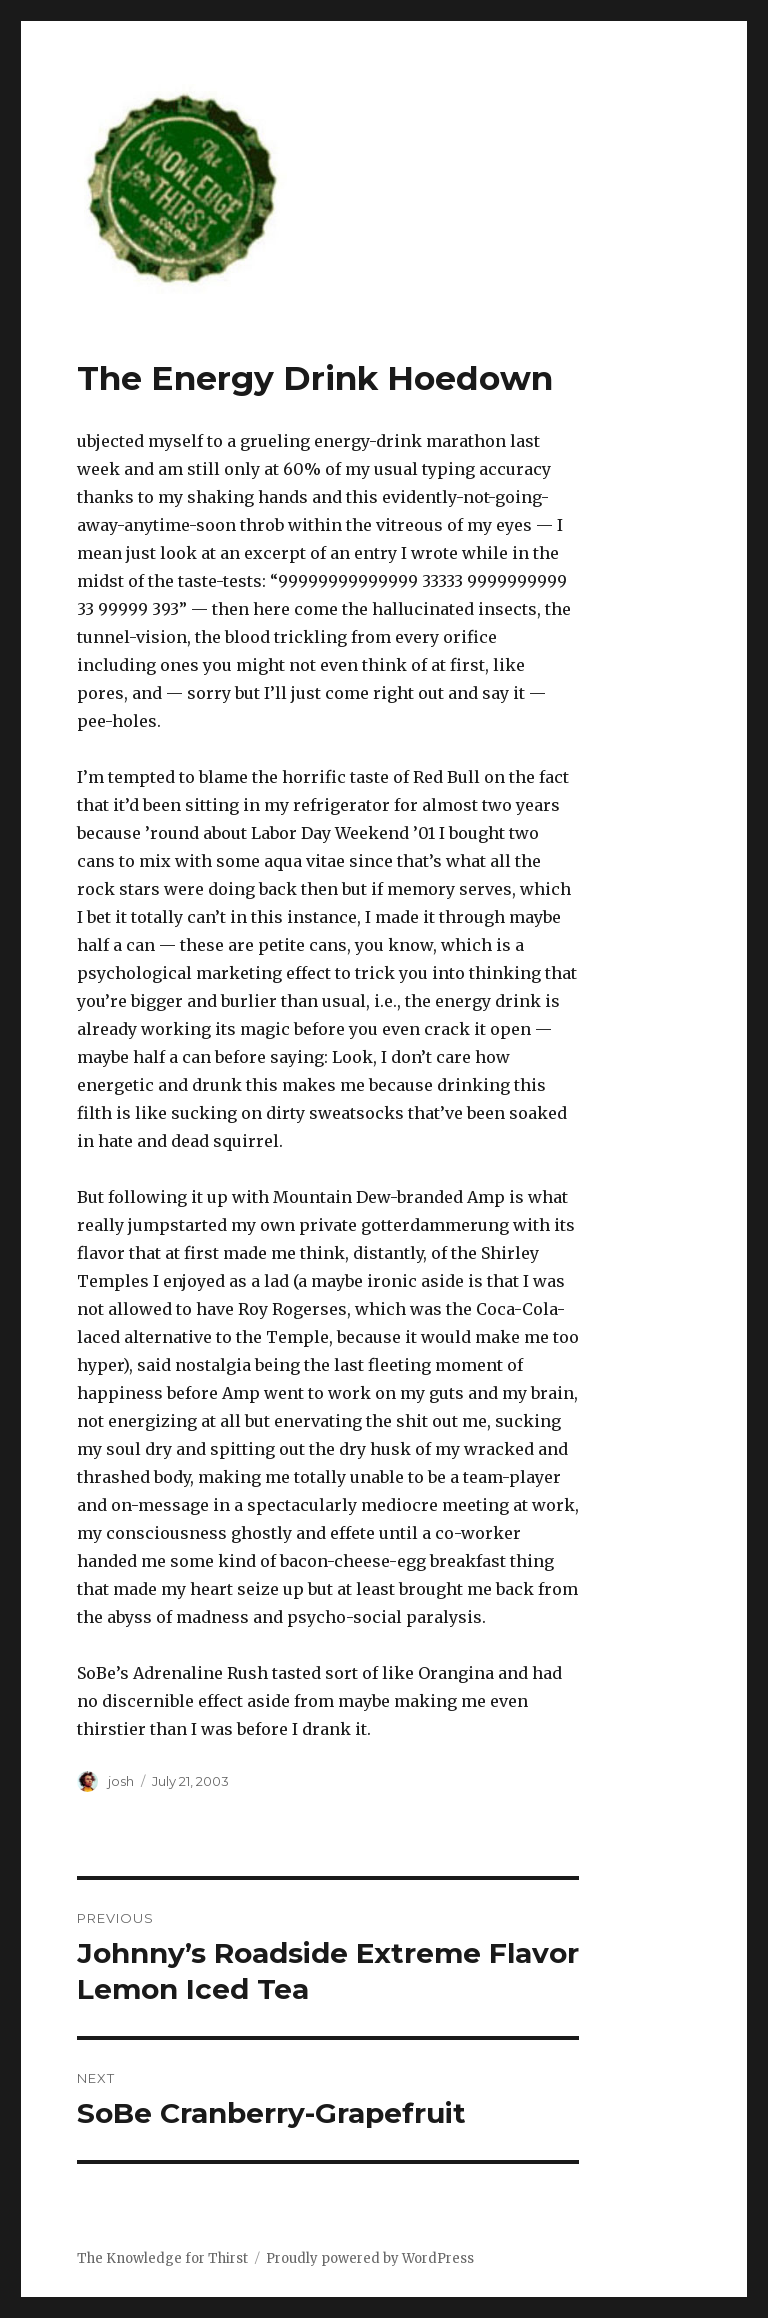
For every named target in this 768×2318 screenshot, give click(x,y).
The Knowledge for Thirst (162, 2258)
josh (121, 1781)
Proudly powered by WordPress (370, 2258)
